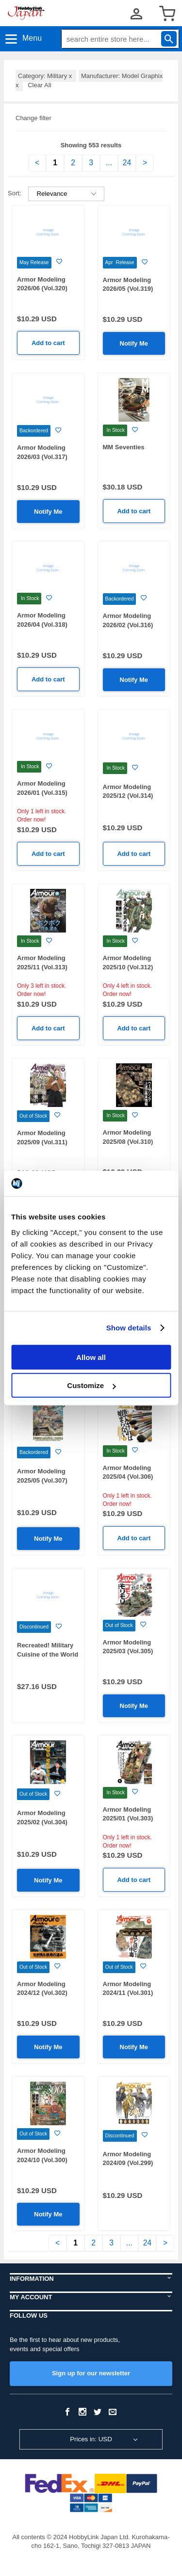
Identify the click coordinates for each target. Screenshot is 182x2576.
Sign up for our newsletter (91, 2373)
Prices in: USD (91, 2439)
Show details (128, 1328)
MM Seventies (124, 447)
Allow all (91, 1357)
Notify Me (134, 343)
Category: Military (46, 75)
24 (127, 162)
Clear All (39, 85)
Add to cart (48, 343)
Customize (91, 1385)
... (109, 162)
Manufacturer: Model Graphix (89, 80)
